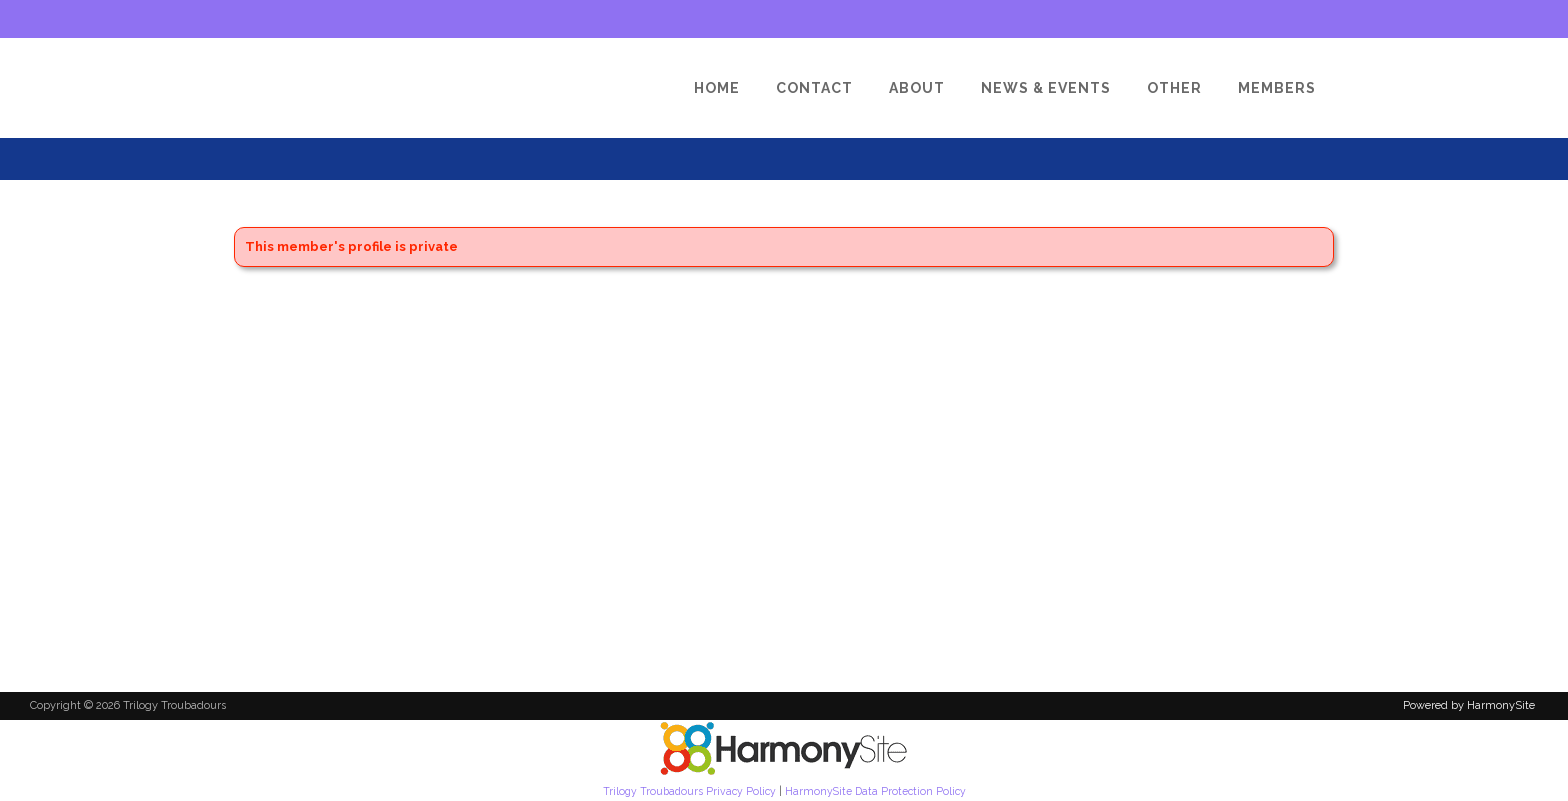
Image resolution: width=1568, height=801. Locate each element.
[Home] (717, 88)
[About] (917, 88)
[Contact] (814, 88)
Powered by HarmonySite (1469, 705)
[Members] (1277, 88)
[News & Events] (1046, 88)
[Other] (1174, 88)
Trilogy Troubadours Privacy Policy (689, 791)
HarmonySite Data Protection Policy (875, 791)
